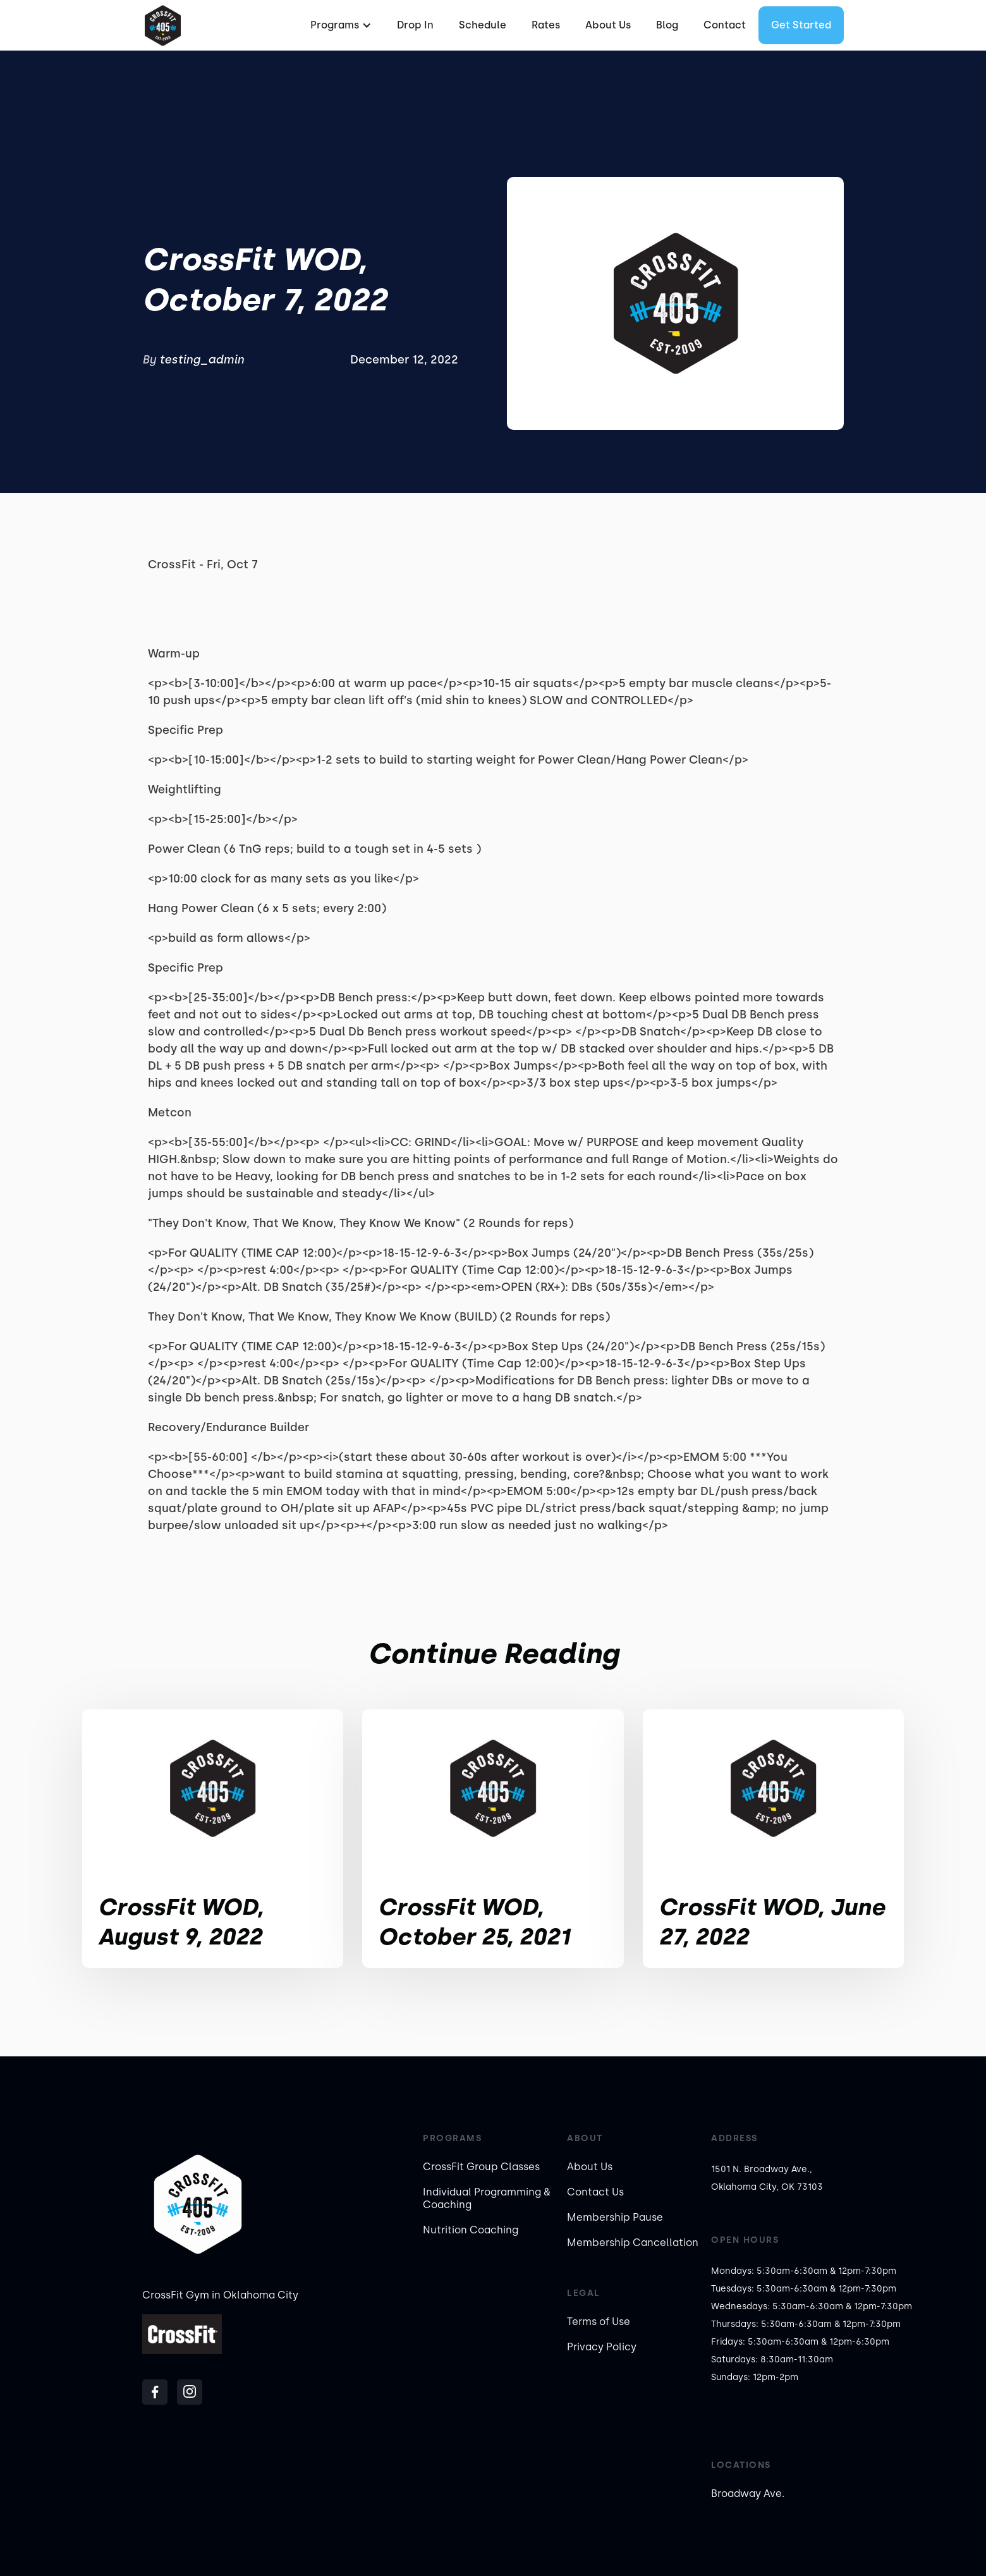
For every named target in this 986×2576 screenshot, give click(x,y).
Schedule (482, 25)
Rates (546, 25)
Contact (724, 25)
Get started (801, 25)
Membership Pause (615, 2217)
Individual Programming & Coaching (487, 2198)
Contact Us (595, 2192)
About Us (608, 25)
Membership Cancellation (632, 2243)
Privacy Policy (601, 2347)
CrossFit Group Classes (481, 2167)
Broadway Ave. (747, 2493)
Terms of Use (598, 2322)
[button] (339, 25)
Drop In (415, 25)
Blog (667, 25)
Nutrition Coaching (470, 2230)
